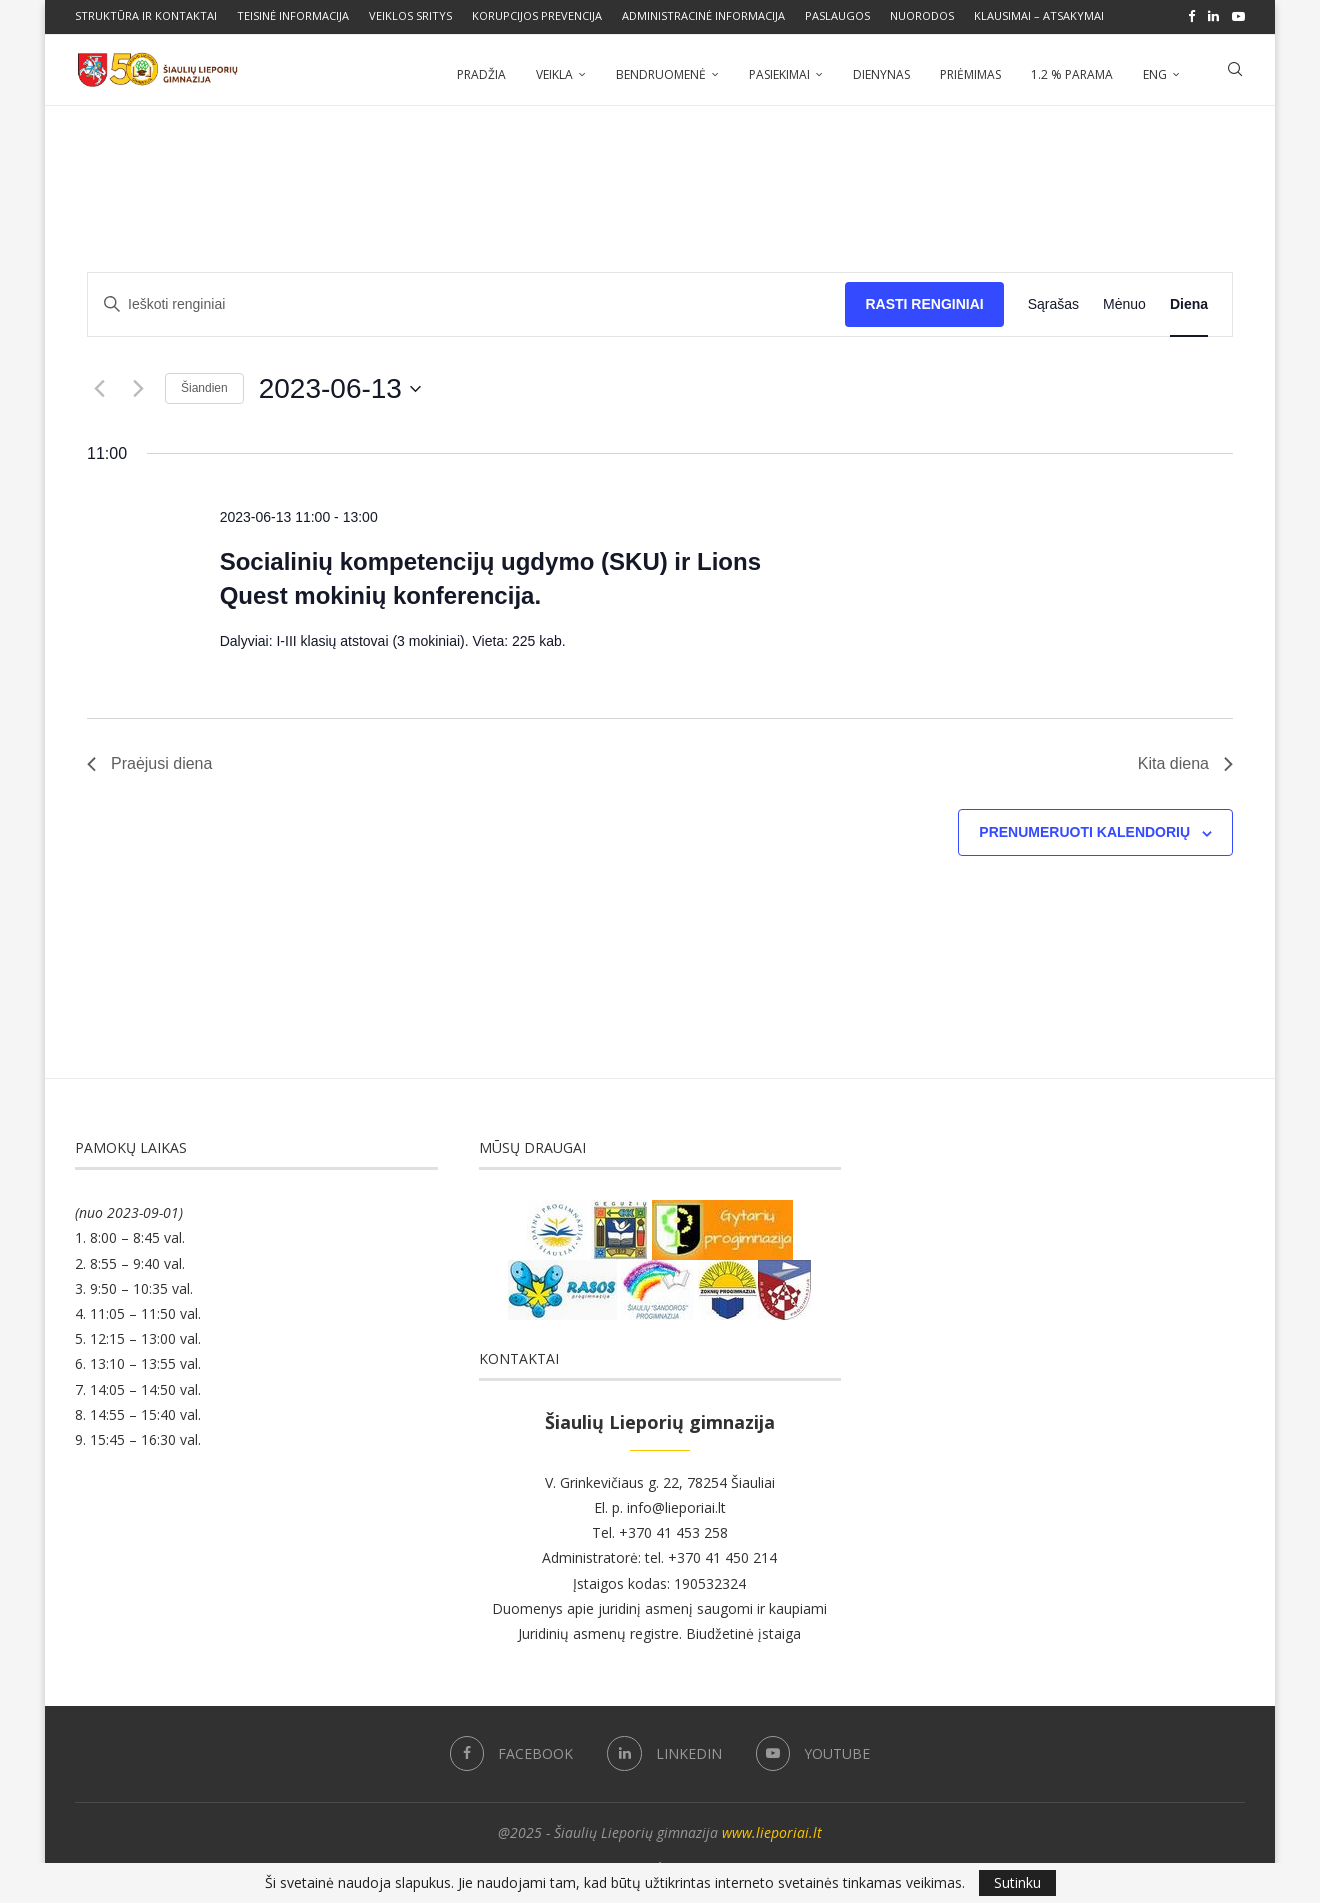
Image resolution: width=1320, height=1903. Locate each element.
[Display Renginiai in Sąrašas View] (1053, 302)
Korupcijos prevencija (537, 15)
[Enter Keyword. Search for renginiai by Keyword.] (466, 302)
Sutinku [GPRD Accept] (1017, 1882)
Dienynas (881, 72)
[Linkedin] (1213, 16)
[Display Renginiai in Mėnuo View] (1124, 302)
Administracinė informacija (703, 15)
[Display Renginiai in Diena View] (1189, 302)
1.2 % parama (1072, 72)
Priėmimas (970, 72)
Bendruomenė (661, 72)
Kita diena (1185, 761)
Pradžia (481, 72)
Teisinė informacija (293, 15)
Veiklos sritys (410, 15)
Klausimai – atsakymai (1039, 15)
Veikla (554, 72)
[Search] (1235, 73)
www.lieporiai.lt (772, 1830)
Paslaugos (837, 15)
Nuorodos (922, 15)
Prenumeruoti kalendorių (1084, 830)
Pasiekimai (779, 72)
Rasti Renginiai (924, 302)
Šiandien (204, 386)
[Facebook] (1191, 16)
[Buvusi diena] (99, 387)
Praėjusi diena (149, 761)
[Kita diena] (138, 387)
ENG (1155, 72)
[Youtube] (1238, 16)
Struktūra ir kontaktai (146, 15)
